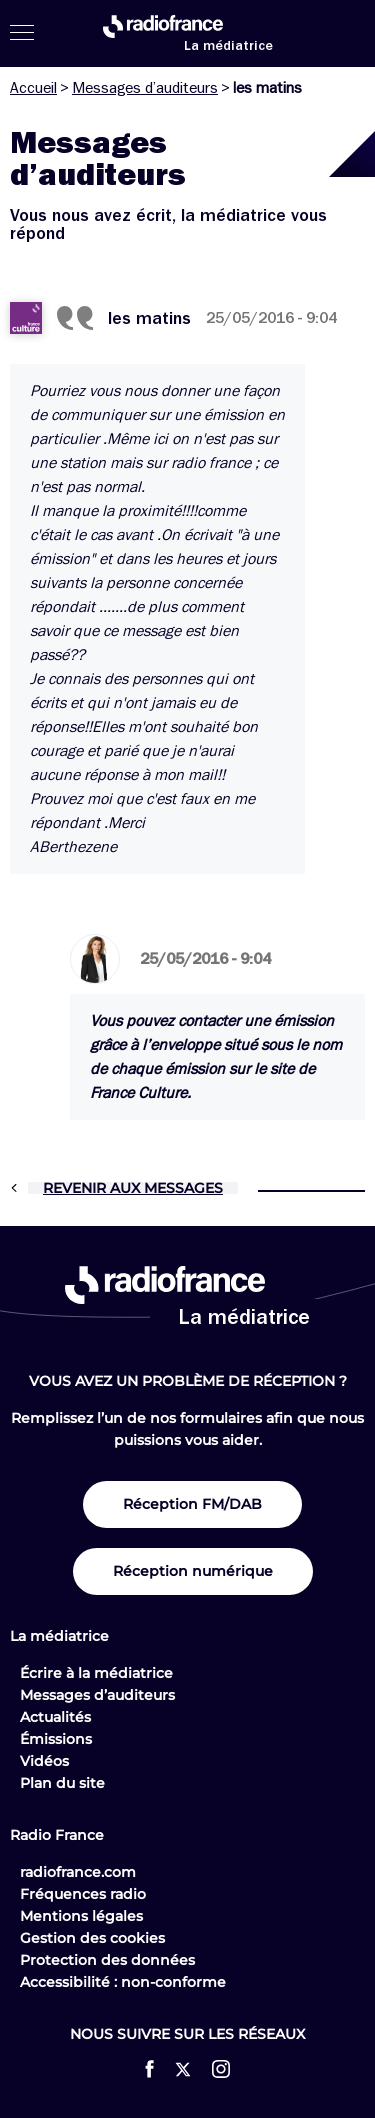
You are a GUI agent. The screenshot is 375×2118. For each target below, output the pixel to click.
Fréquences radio (83, 1894)
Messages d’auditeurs (145, 88)
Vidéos (44, 1761)
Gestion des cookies (92, 1938)
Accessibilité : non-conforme (123, 1982)
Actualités (55, 1717)
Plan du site (62, 1783)
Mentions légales (81, 1916)
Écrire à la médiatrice (96, 1673)
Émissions (56, 1739)
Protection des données (107, 1960)
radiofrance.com (78, 1872)
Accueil (33, 88)
